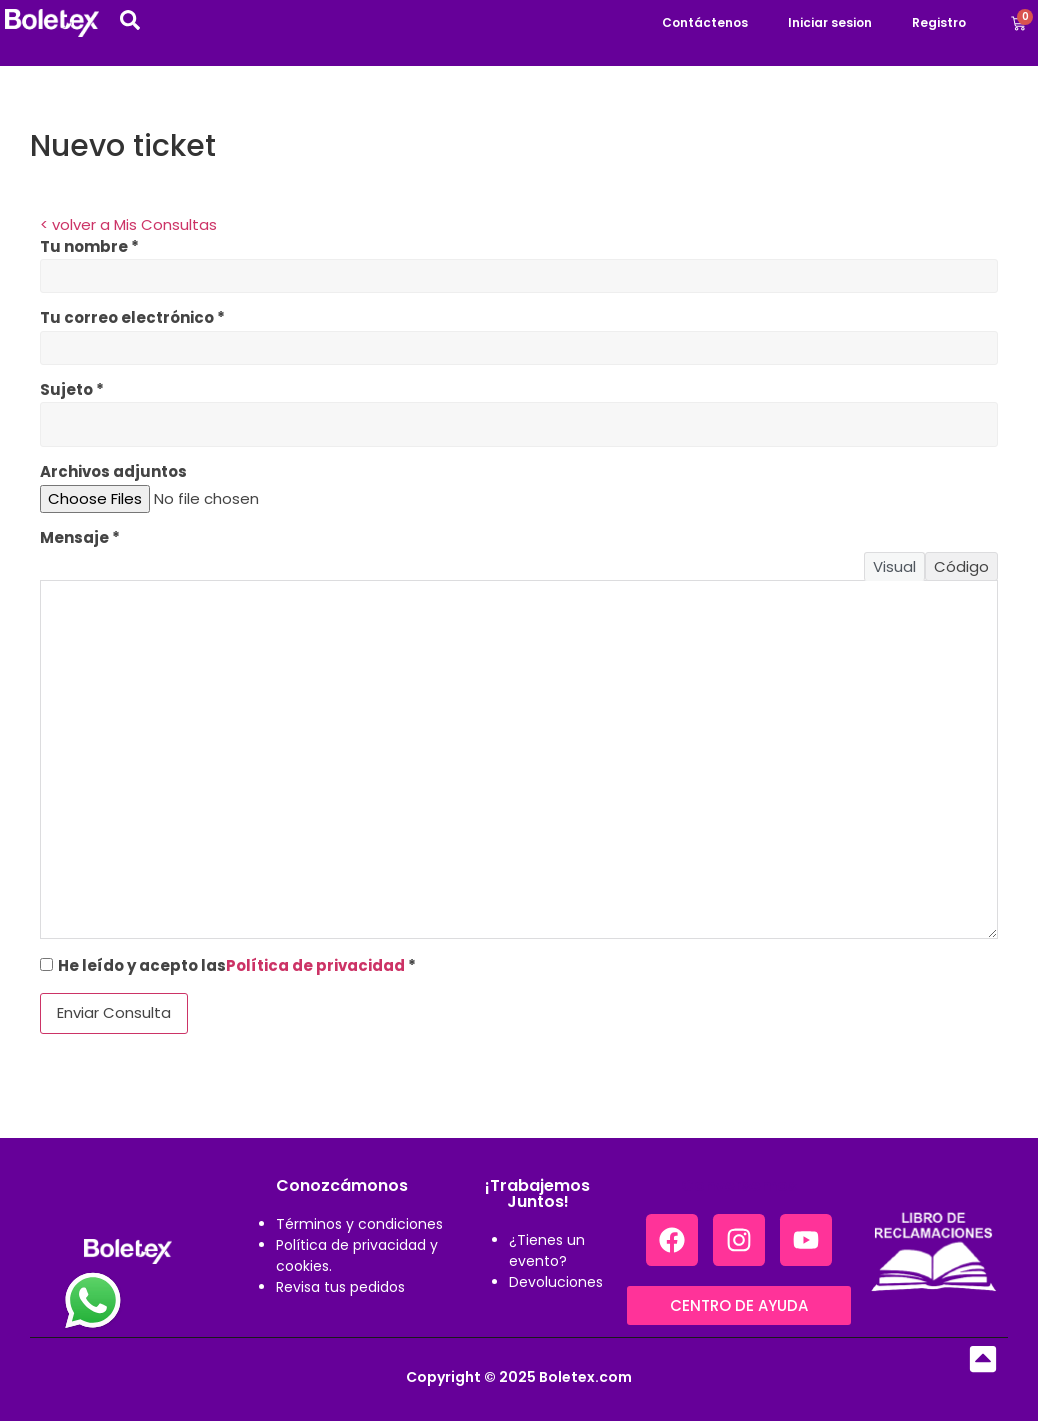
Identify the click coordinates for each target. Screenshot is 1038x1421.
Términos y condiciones (359, 1224)
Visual (894, 566)
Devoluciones (556, 1282)
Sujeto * (72, 389)
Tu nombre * (89, 246)
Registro (939, 22)
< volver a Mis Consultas (128, 224)
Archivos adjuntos (113, 471)
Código (961, 566)
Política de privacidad (315, 965)
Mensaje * (80, 537)
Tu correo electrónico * (132, 317)
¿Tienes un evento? (547, 1250)
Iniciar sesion (830, 22)
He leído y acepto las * (228, 964)
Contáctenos (705, 22)
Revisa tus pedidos (340, 1287)
